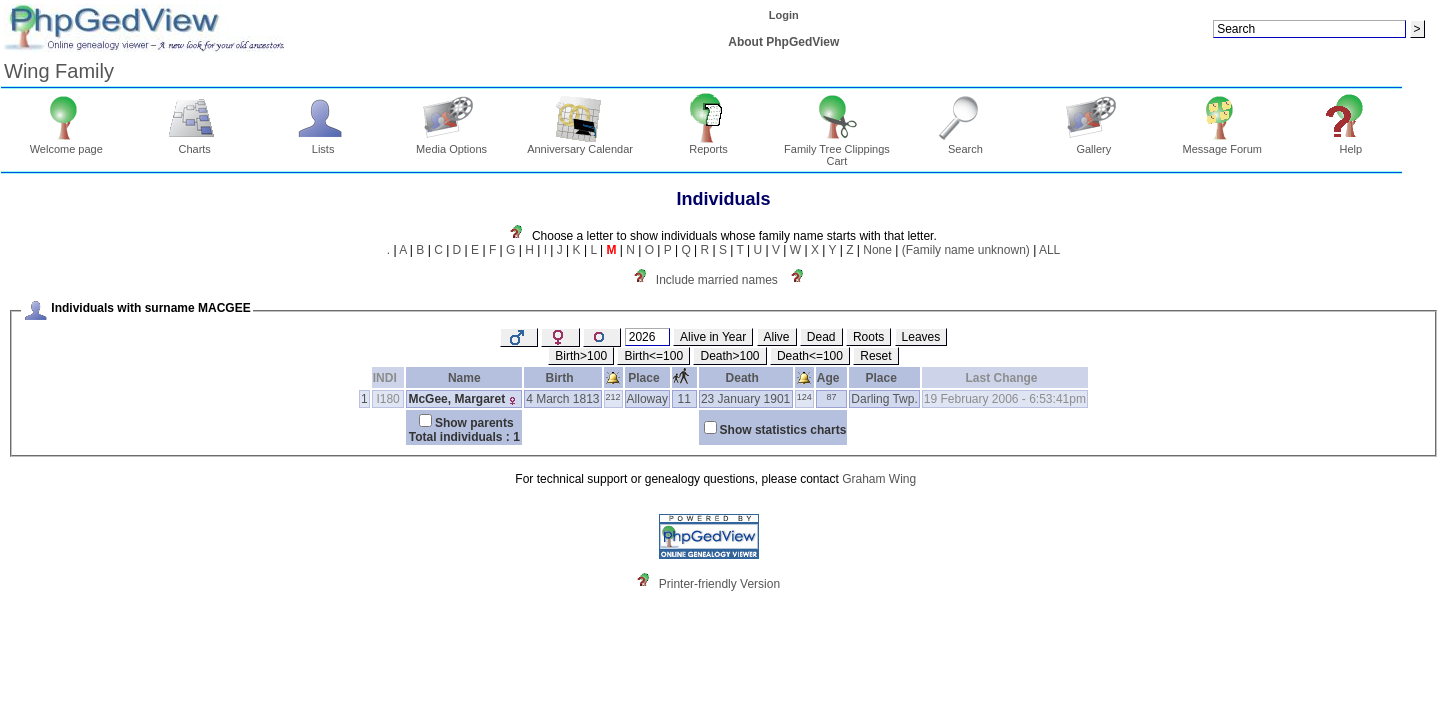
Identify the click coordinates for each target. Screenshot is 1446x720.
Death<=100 (810, 356)
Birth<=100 (653, 356)
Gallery (1094, 144)
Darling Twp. (884, 399)
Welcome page (66, 144)
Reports (708, 144)
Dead (821, 337)
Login (784, 15)
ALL (1049, 250)
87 (832, 397)
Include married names (717, 280)
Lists (323, 144)
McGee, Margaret (456, 399)
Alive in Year (713, 337)
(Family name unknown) (966, 250)
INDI (388, 378)
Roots (868, 337)
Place (647, 378)
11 (684, 399)
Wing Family (59, 71)
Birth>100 (581, 356)
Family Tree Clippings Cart (837, 150)
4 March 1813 (562, 399)
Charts (194, 144)
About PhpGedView (783, 42)
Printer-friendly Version (719, 584)
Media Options (451, 144)
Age (831, 378)
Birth (563, 378)
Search (965, 144)
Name (464, 378)
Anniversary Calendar (580, 144)
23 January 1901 (745, 399)
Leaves (921, 337)
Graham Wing (879, 479)
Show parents (474, 423)
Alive (777, 337)
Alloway (647, 399)
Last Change (1005, 378)
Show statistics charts (783, 430)
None (877, 250)
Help (1350, 144)
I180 (387, 399)
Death (746, 378)
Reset (875, 356)
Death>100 (729, 356)
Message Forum (1222, 144)
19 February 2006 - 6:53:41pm (1005, 399)
